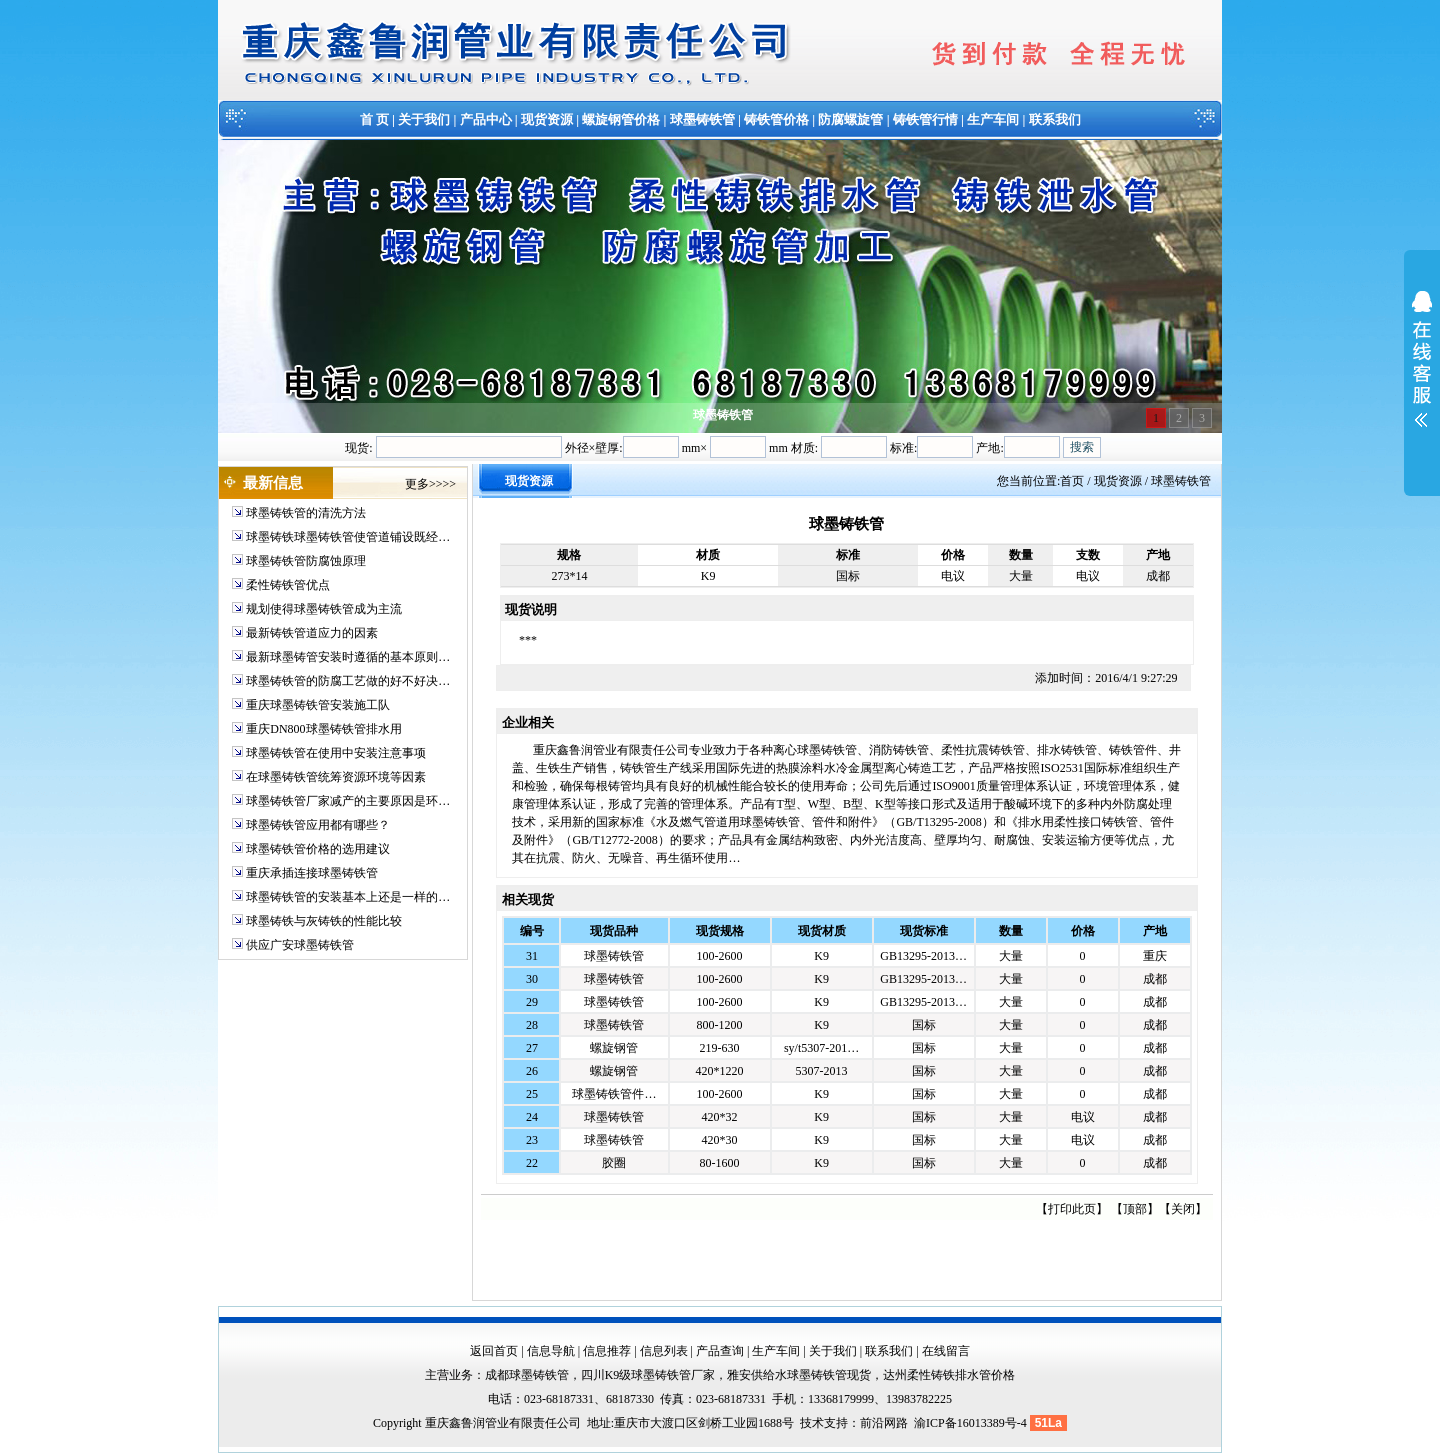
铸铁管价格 (776, 119)
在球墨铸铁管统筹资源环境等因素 (336, 777)
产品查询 (720, 1351)
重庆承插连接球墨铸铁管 (312, 873)
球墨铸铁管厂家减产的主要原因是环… (348, 801)
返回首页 (494, 1351)
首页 (1072, 481)
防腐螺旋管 (850, 119)
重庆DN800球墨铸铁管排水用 (323, 729)
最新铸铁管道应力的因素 (312, 633)
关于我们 (424, 119)
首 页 (374, 119)
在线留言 (946, 1351)
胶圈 (614, 1163)
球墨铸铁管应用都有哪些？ (318, 825)
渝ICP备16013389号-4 (972, 1423)
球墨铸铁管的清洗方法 (306, 513)
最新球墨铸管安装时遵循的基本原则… (348, 657)
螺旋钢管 (614, 1048)
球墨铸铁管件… (614, 1094)
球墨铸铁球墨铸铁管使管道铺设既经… (348, 537)
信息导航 (551, 1351)
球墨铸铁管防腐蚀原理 (306, 561)
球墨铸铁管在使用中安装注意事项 (336, 753)
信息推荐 (607, 1351)
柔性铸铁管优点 (288, 585)
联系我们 (1055, 119)
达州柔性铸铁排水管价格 (949, 1375)
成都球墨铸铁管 (527, 1375)
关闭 (1183, 1209)
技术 (812, 1423)
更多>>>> (430, 484)
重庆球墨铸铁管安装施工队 (318, 705)
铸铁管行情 (925, 119)
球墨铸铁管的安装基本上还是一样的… (348, 897)
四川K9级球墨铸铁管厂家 (648, 1375)
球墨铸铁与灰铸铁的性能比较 (324, 921)
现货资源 (547, 119)
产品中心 (486, 119)
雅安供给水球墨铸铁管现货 (799, 1375)
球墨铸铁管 (702, 119)
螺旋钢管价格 (621, 119)
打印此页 (1072, 1209)
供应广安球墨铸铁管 (300, 945)
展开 (1422, 372)
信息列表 (664, 1351)
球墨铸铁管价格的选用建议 (318, 849)
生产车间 (993, 119)
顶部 (1135, 1209)
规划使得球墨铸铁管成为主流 (324, 609)
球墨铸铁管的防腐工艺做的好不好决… (348, 681)
